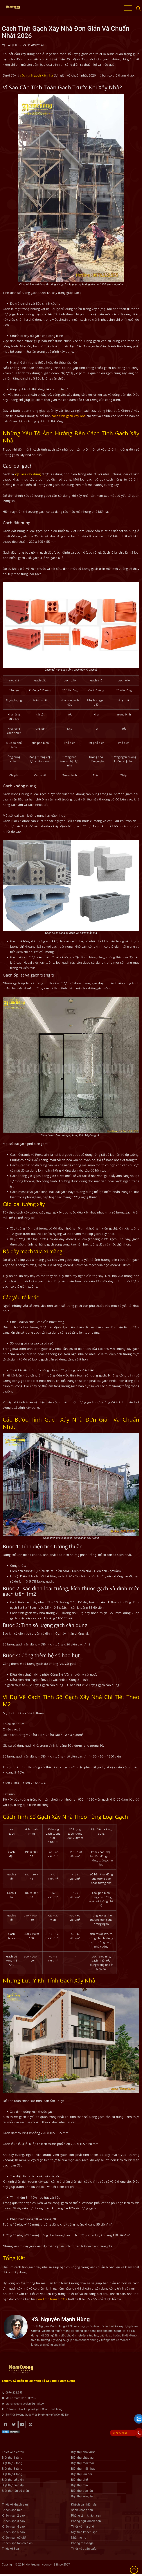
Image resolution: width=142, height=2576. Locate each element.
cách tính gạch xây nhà (68, 416)
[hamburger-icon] (128, 8)
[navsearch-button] (138, 8)
